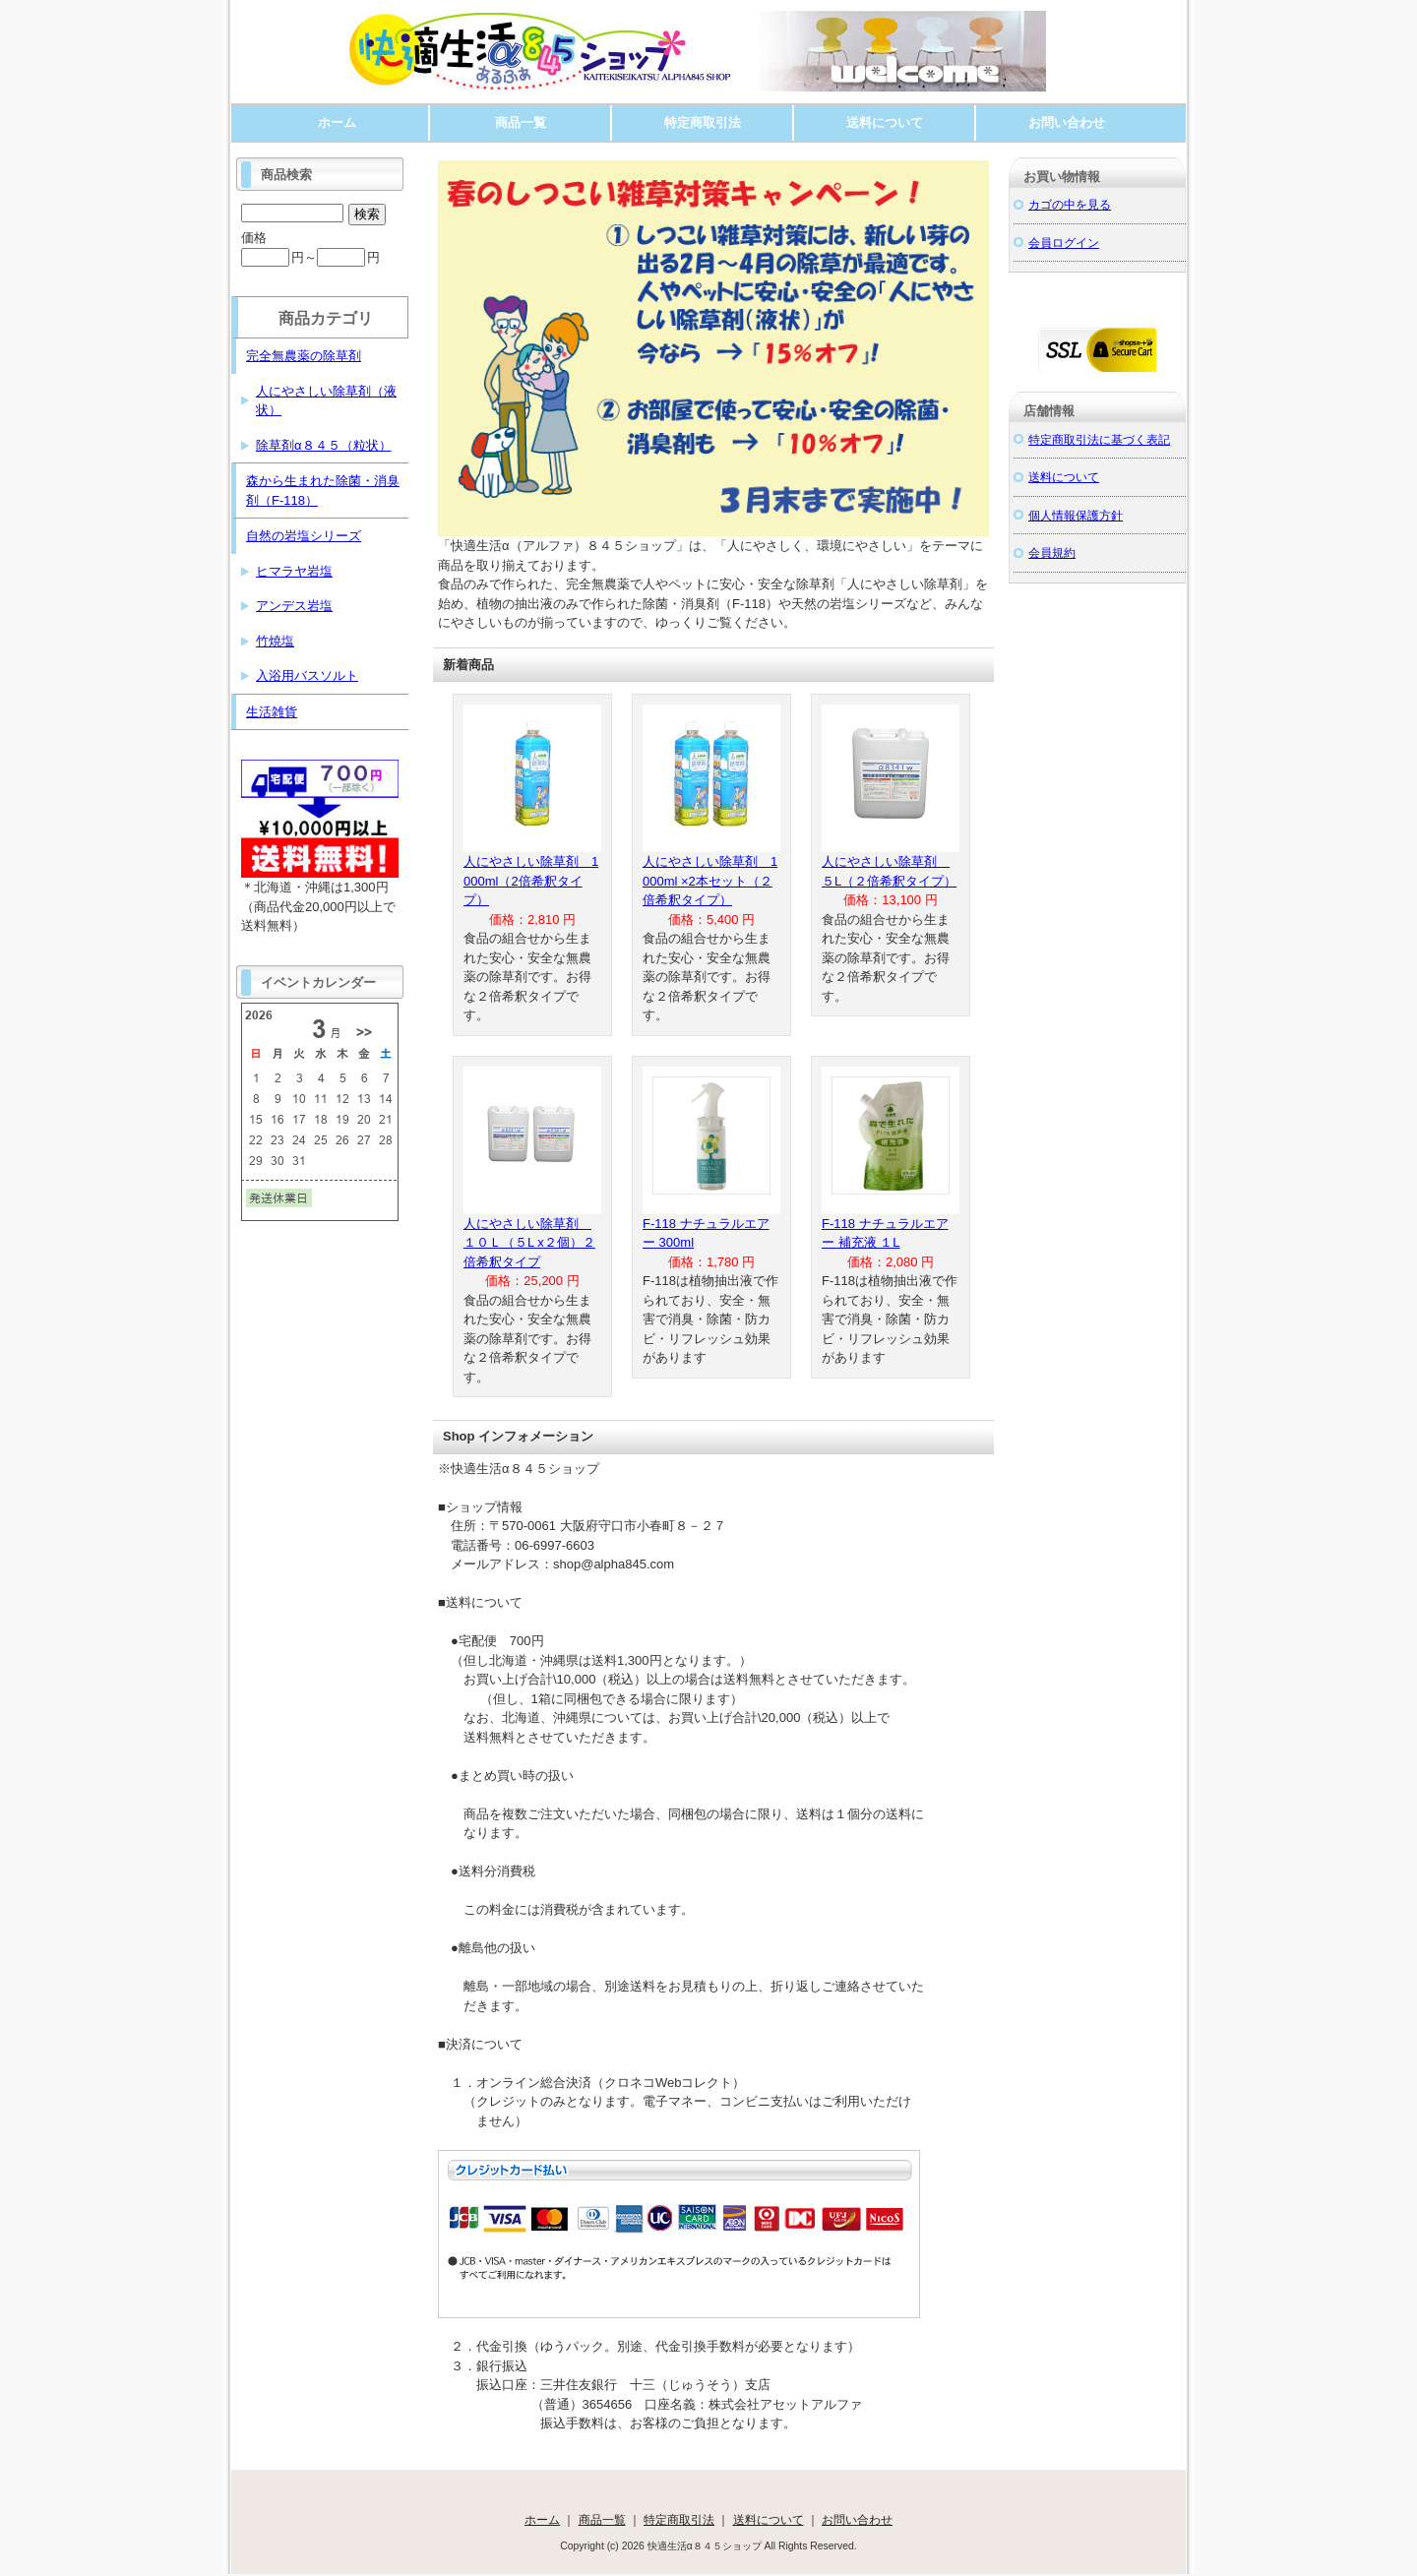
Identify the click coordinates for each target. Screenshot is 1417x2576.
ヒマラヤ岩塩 (294, 571)
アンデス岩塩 (294, 605)
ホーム (337, 122)
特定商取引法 (702, 122)
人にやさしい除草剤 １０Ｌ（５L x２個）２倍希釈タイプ (529, 1242)
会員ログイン (1063, 242)
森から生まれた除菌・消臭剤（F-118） (323, 490)
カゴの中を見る (1069, 204)
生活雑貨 (271, 712)
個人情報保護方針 (1075, 515)
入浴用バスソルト (307, 675)
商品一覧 (520, 122)
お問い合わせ (1066, 122)
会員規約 (1052, 552)
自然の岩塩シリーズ (303, 535)
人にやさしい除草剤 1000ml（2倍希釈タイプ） (530, 880)
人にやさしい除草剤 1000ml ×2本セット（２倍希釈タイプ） (710, 880)
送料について (884, 122)
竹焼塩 (275, 641)
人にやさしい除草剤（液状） (326, 401)
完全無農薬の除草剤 (303, 355)
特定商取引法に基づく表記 (1099, 439)
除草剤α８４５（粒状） (324, 445)
